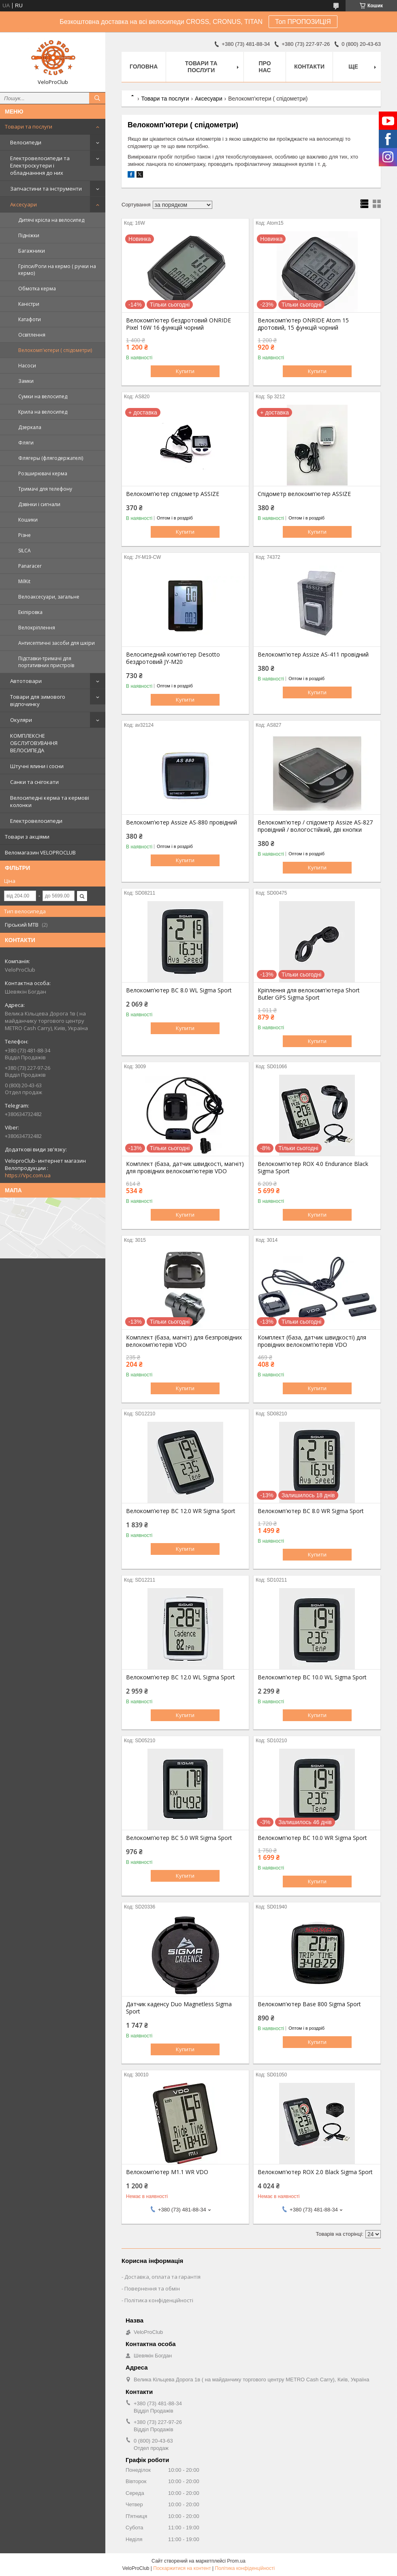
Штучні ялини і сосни (37, 766)
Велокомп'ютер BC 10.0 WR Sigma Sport (312, 1838)
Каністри (28, 304)
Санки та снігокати (34, 782)
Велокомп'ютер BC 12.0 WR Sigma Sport (180, 1511)
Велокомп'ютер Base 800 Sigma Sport (309, 2004)
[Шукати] (97, 98)
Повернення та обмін (152, 2288)
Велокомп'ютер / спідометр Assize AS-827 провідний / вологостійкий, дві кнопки (315, 826)
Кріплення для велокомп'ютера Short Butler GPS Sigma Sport (309, 994)
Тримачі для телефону (45, 488)
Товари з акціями (27, 836)
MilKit (24, 581)
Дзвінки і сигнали (39, 504)
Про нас (265, 66)
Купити (185, 371)
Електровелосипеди (36, 820)
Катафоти (29, 319)
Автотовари (26, 681)
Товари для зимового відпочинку (37, 700)
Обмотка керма (37, 288)
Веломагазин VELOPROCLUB (40, 852)
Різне (24, 535)
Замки (26, 381)
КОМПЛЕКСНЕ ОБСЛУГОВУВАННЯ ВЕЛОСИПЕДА (34, 743)
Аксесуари (23, 204)
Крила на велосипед (42, 411)
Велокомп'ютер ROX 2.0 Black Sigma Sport (315, 2172)
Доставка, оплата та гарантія (162, 2276)
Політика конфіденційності (158, 2300)
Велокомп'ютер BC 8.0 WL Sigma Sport (179, 990)
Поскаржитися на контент (182, 2568)
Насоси (27, 365)
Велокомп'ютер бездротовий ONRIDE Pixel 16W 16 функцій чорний (178, 324)
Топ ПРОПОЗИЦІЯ (303, 21)
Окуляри (21, 719)
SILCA (24, 550)
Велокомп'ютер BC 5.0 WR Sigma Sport (179, 1838)
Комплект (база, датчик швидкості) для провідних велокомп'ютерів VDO (312, 1341)
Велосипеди (25, 142)
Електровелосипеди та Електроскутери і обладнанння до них (40, 165)
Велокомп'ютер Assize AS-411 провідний (313, 654)
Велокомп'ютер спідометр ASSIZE (172, 494)
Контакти (309, 66)
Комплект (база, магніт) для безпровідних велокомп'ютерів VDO (184, 1341)
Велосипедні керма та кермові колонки (49, 801)
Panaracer (30, 565)
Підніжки (28, 235)
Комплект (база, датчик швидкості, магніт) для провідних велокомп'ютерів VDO (185, 1167)
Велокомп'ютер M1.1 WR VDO (167, 2172)
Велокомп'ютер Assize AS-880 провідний (181, 822)
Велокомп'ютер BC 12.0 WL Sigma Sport (180, 1677)
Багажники (31, 250)
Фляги (26, 442)
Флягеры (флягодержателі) (50, 458)
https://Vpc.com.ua (28, 1175)
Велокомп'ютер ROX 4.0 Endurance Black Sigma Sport (313, 1167)
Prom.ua (236, 2561)
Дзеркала (29, 427)
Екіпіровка (30, 612)
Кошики (28, 519)
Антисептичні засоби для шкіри (56, 643)
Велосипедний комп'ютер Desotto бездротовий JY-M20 (173, 658)
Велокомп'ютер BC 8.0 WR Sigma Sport (311, 1511)
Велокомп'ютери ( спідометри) (55, 350)
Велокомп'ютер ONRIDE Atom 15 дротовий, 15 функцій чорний (303, 324)
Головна (144, 66)
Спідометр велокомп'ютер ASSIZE (304, 494)
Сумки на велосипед (42, 396)
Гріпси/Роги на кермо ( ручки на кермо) (57, 270)
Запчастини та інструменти (46, 188)
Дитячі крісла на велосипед (51, 220)
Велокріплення (36, 627)
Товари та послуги (28, 126)
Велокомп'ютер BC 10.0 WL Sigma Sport (312, 1677)
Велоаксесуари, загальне (48, 596)
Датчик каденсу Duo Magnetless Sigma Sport (179, 2008)
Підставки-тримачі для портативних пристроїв (46, 662)
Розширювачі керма (42, 473)
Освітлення (31, 334)
